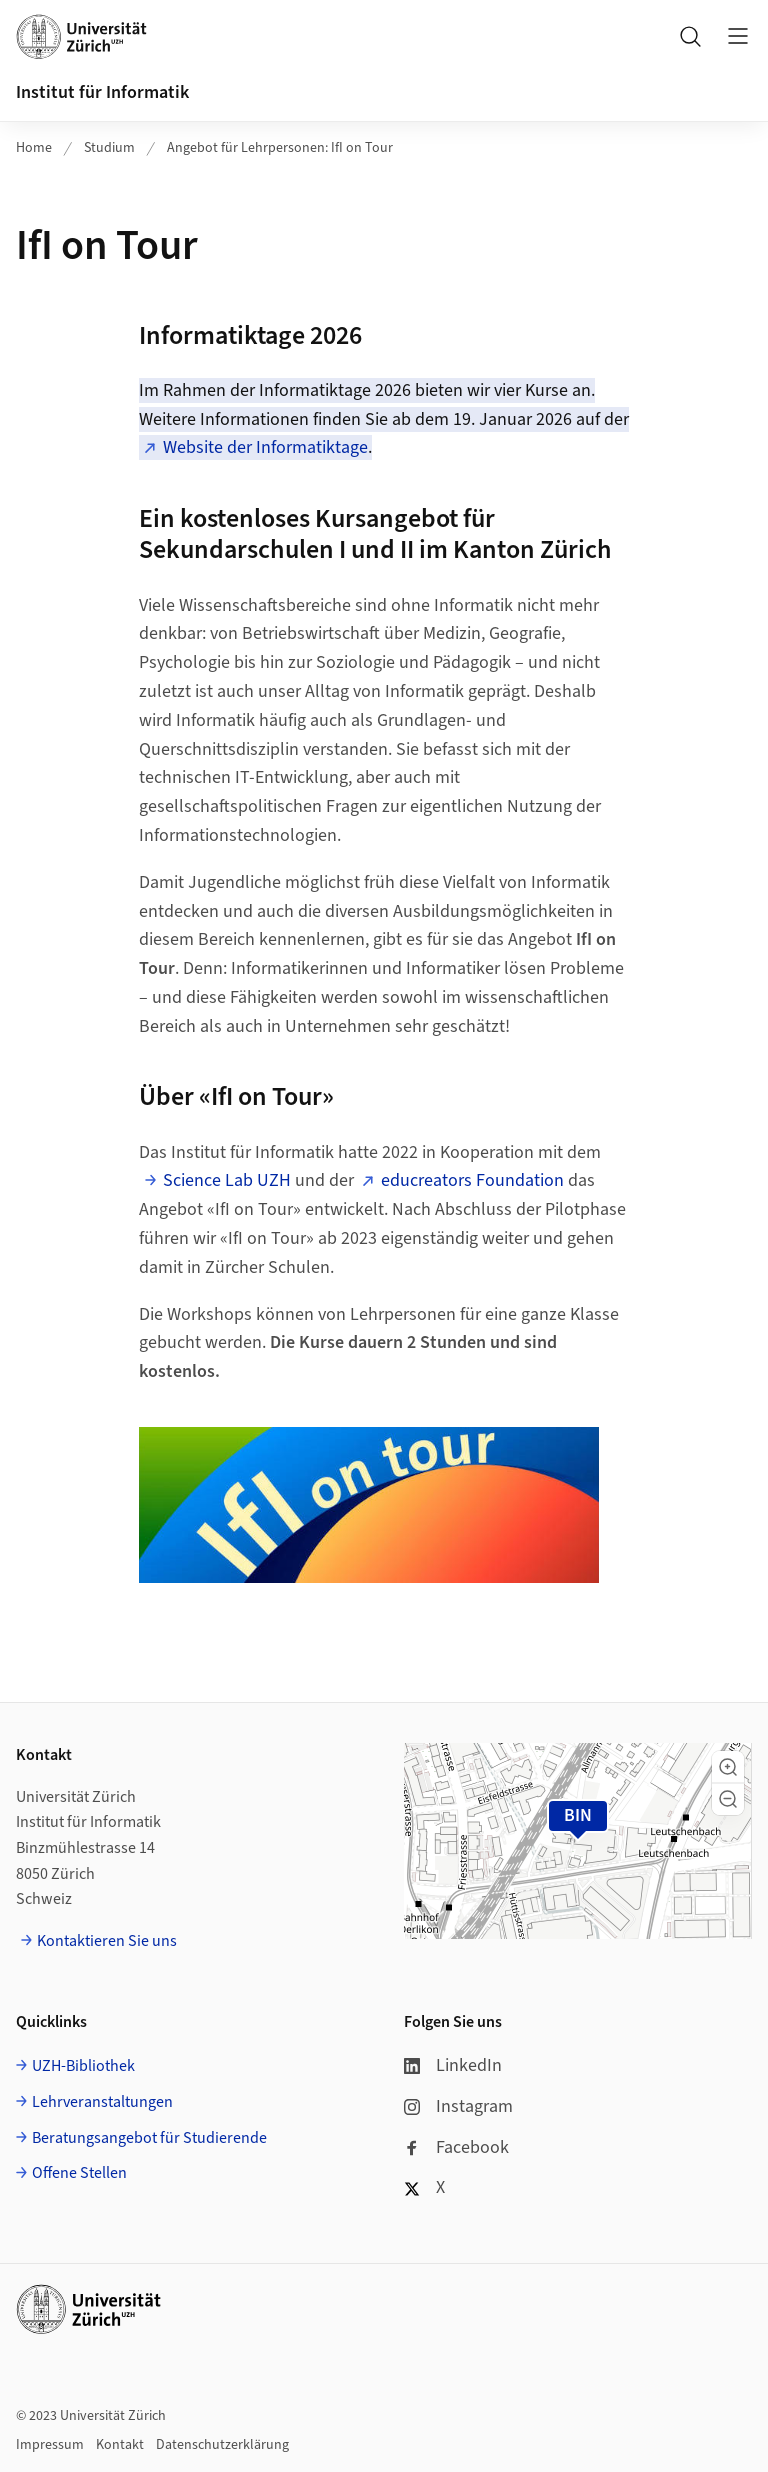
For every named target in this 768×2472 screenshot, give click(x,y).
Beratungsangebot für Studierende (149, 2138)
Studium (109, 148)
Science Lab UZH (227, 1180)
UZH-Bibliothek (83, 2066)
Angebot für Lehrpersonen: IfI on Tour (280, 148)
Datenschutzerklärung (222, 2445)
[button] (728, 1767)
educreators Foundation (472, 1180)
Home (34, 148)
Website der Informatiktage (265, 447)
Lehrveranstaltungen (102, 2102)
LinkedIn (453, 2065)
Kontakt (120, 2445)
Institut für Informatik (102, 92)
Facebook (456, 2147)
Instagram (458, 2106)
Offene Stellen (79, 2173)
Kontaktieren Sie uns (107, 1941)
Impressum (50, 2445)
